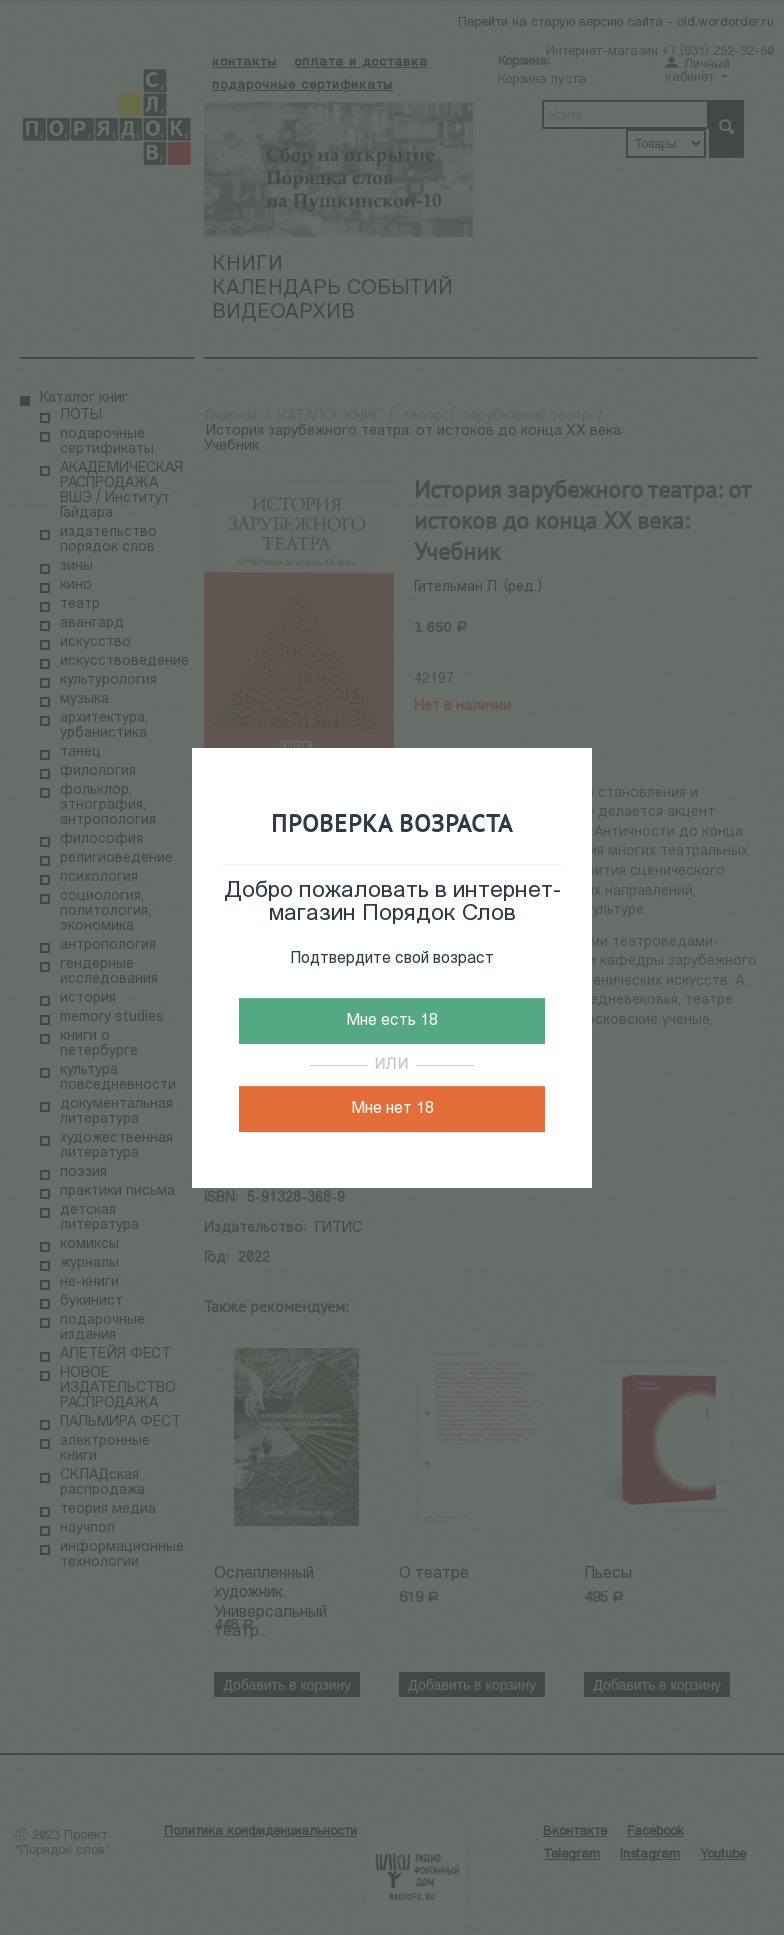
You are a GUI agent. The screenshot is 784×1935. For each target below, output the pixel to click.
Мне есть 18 (392, 1021)
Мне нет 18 (392, 1109)
